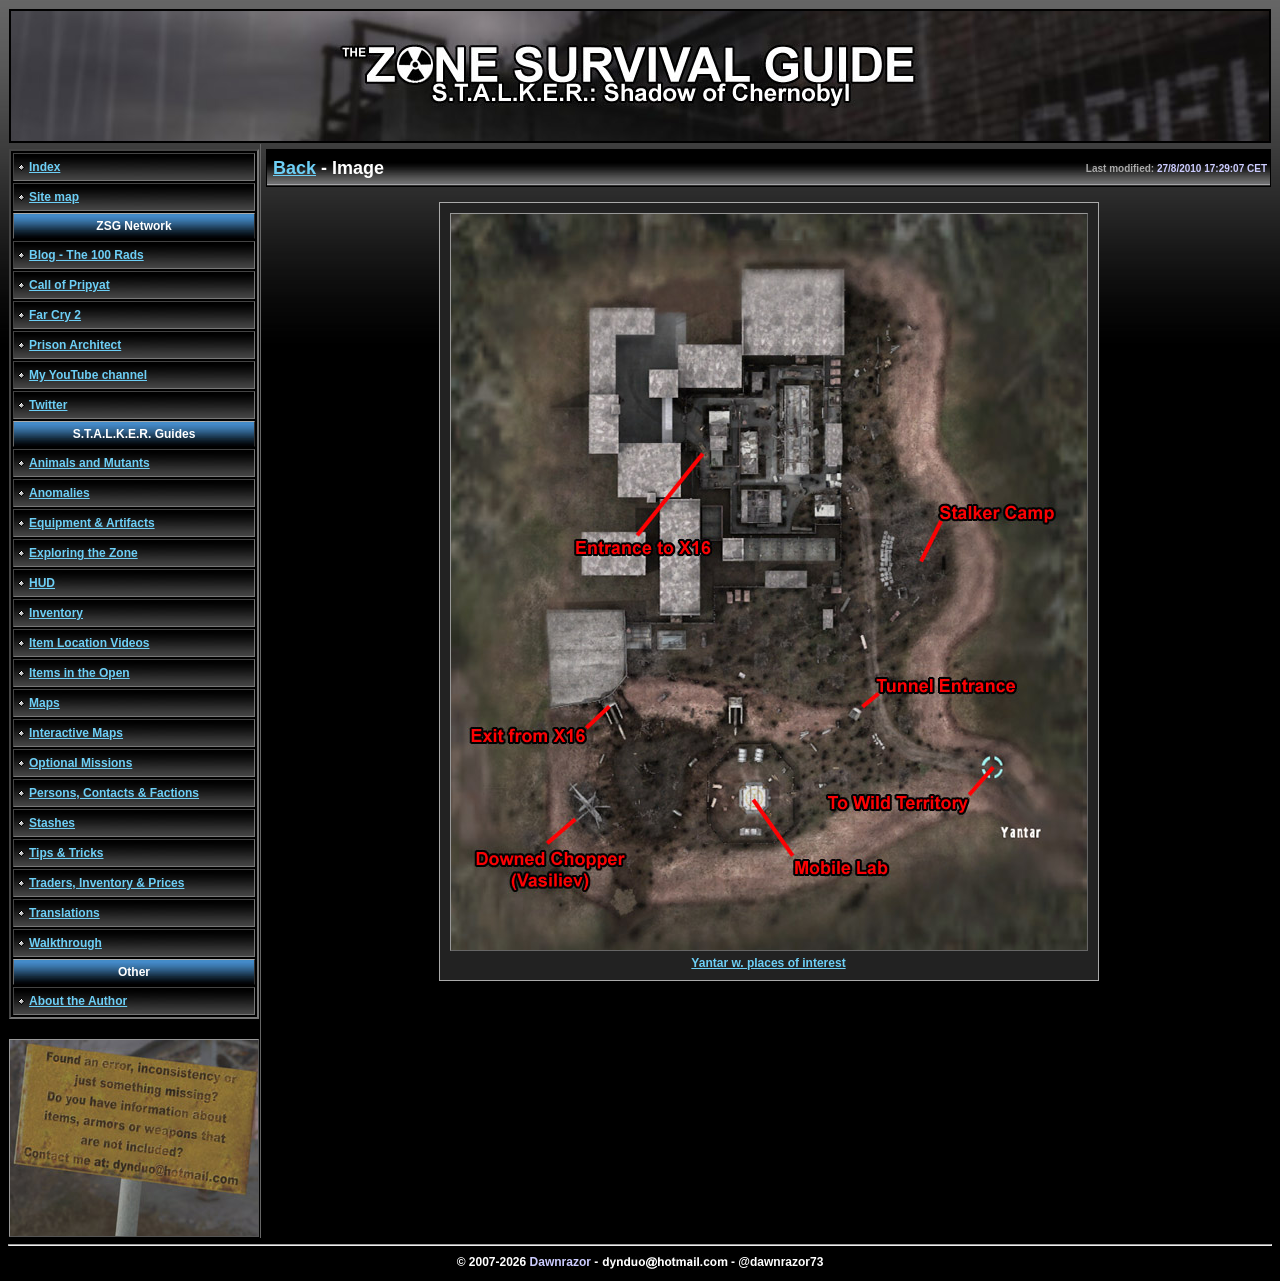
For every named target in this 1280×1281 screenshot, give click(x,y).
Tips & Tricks (66, 853)
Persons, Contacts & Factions (114, 793)
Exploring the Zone (83, 553)
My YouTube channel (88, 375)
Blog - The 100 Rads (86, 255)
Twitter (48, 405)
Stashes (52, 823)
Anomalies (59, 493)
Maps (44, 703)
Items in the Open (79, 673)
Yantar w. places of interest (769, 957)
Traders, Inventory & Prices (106, 883)
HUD (42, 583)
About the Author (78, 1001)
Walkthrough (65, 943)
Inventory (56, 613)
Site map (54, 197)
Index (44, 167)
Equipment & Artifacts (92, 523)
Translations (64, 913)
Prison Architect (75, 345)
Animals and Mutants (89, 463)
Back (294, 168)
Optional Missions (80, 763)
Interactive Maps (76, 733)
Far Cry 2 (55, 315)
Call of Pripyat (69, 285)
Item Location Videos (89, 643)
